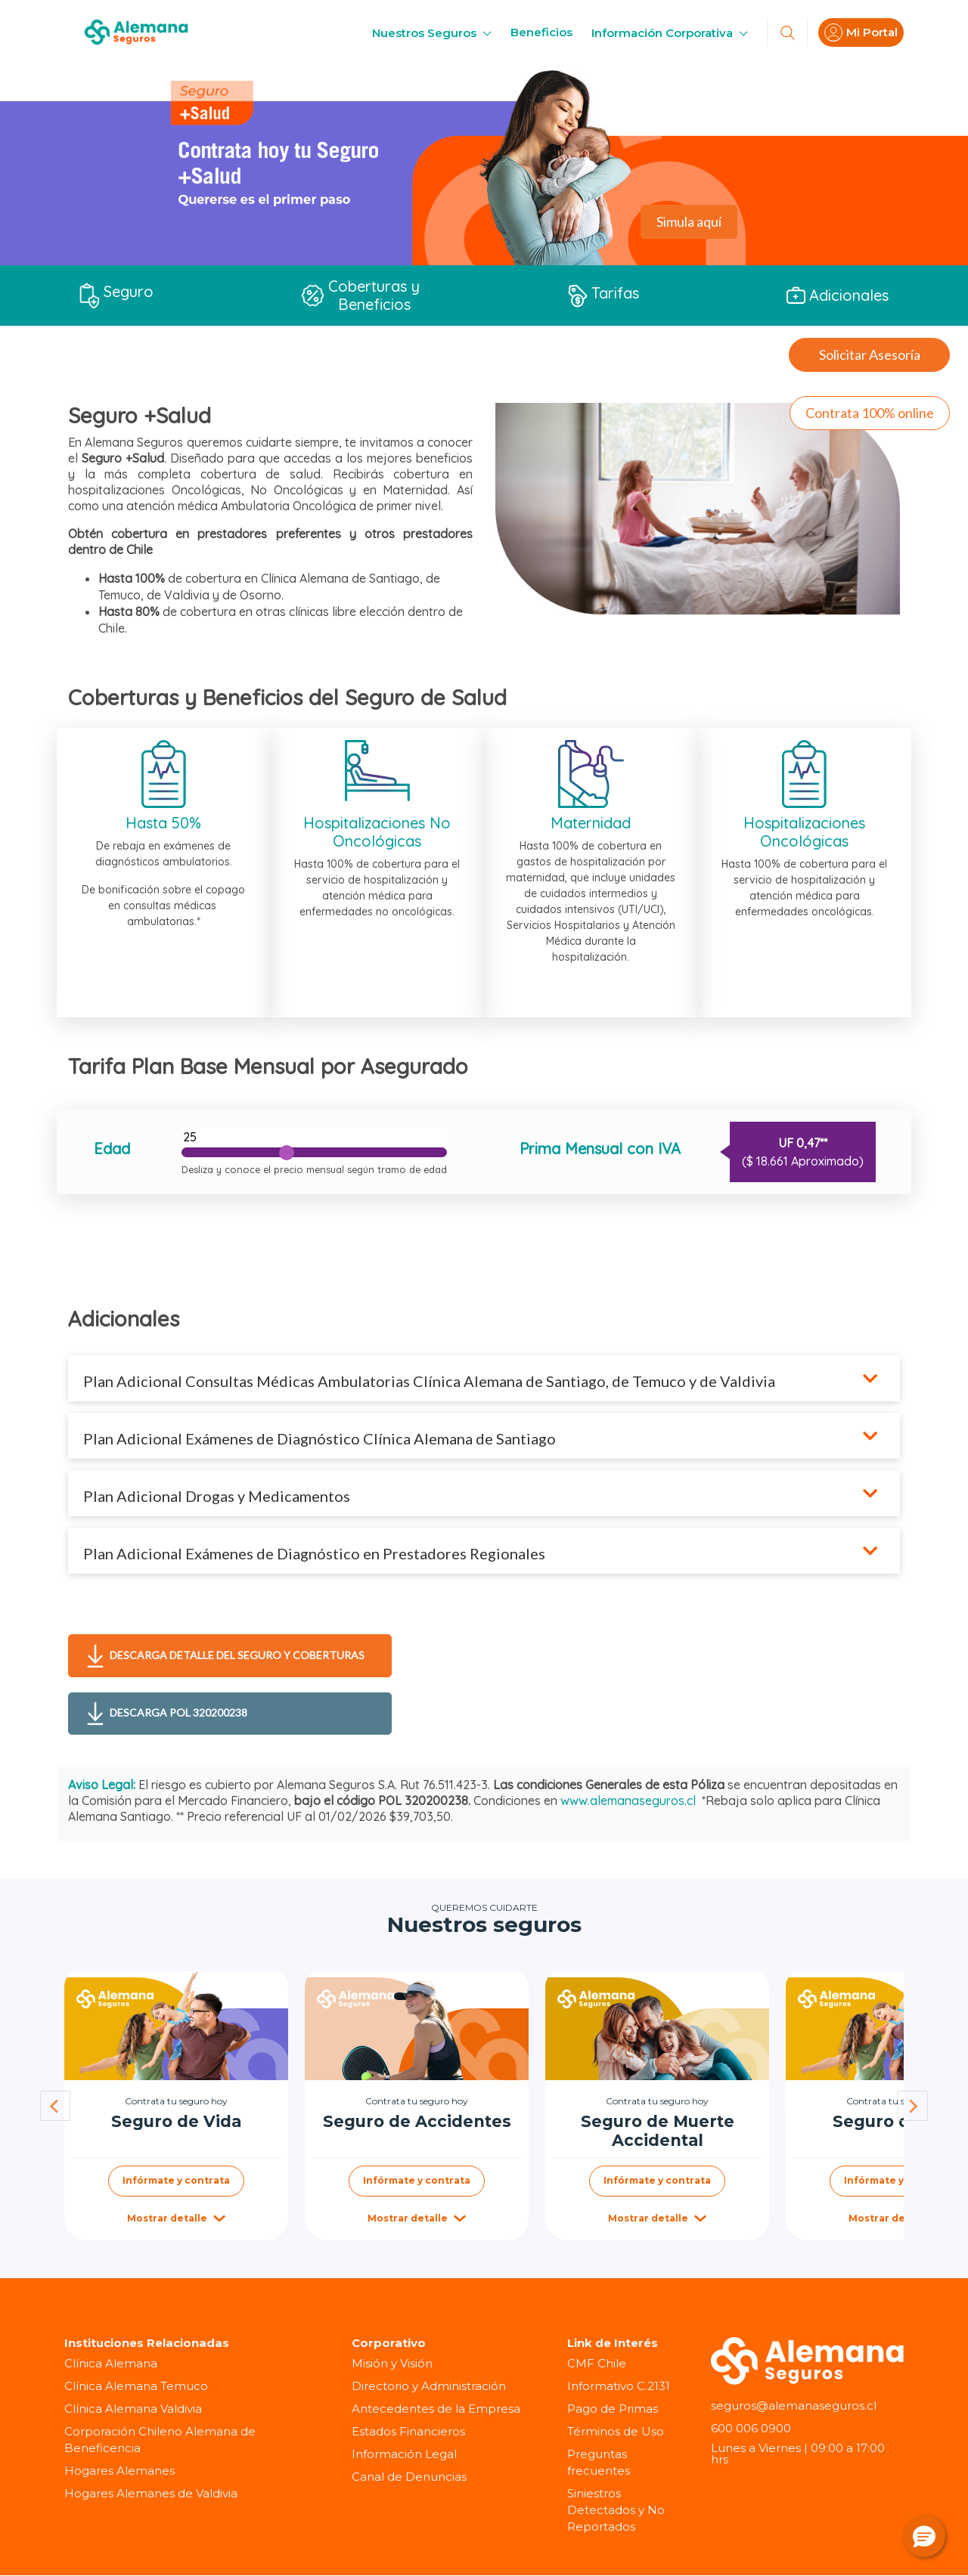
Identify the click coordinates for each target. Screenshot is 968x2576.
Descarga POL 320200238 (167, 1713)
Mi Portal (861, 32)
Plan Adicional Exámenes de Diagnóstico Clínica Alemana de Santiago (319, 1438)
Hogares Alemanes (119, 2470)
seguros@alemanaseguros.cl (793, 2405)
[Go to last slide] (55, 2106)
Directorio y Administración (429, 2386)
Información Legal (404, 2454)
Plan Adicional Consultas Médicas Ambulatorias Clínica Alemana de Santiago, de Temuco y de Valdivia (430, 1381)
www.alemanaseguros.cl (628, 1800)
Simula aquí (688, 221)
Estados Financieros (408, 2431)
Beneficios (541, 32)
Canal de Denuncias (409, 2476)
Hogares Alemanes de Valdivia (150, 2493)
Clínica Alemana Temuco (136, 2386)
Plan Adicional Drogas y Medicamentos (216, 1496)
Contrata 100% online (869, 412)
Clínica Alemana (110, 2363)
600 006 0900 (751, 2428)
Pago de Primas (612, 2408)
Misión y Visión (392, 2363)
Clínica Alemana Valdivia (133, 2408)
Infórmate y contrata (176, 2180)
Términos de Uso (615, 2431)
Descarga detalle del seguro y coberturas (226, 1656)
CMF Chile (596, 2363)
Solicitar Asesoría (869, 354)
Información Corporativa (669, 33)
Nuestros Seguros (432, 33)
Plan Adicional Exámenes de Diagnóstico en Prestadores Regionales (315, 1553)
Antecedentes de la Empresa (436, 2408)
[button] (924, 2536)
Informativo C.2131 (618, 2386)
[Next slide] (913, 2106)
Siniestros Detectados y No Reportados (616, 2510)
